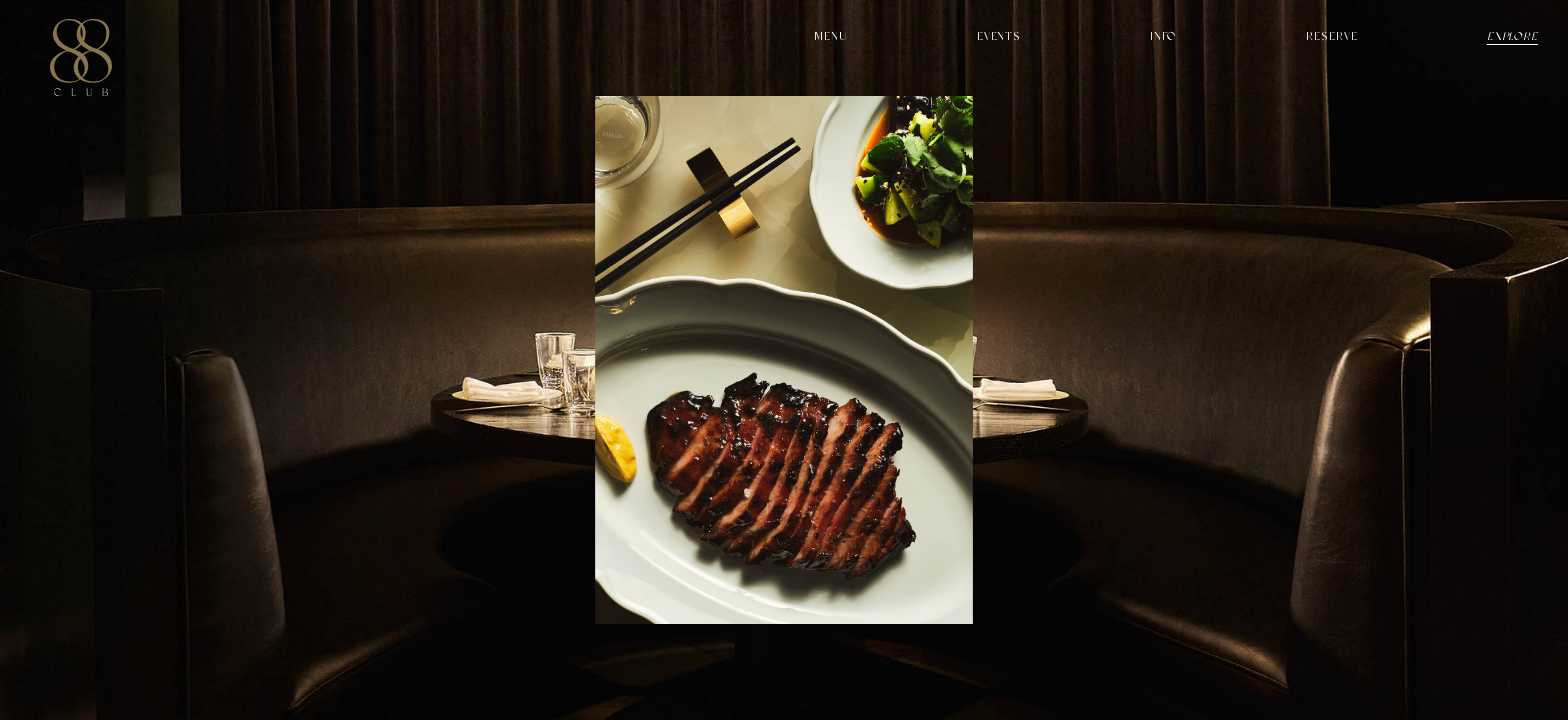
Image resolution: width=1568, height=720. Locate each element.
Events (999, 37)
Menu (831, 37)
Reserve (1331, 37)
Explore (1512, 37)
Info (1163, 37)
